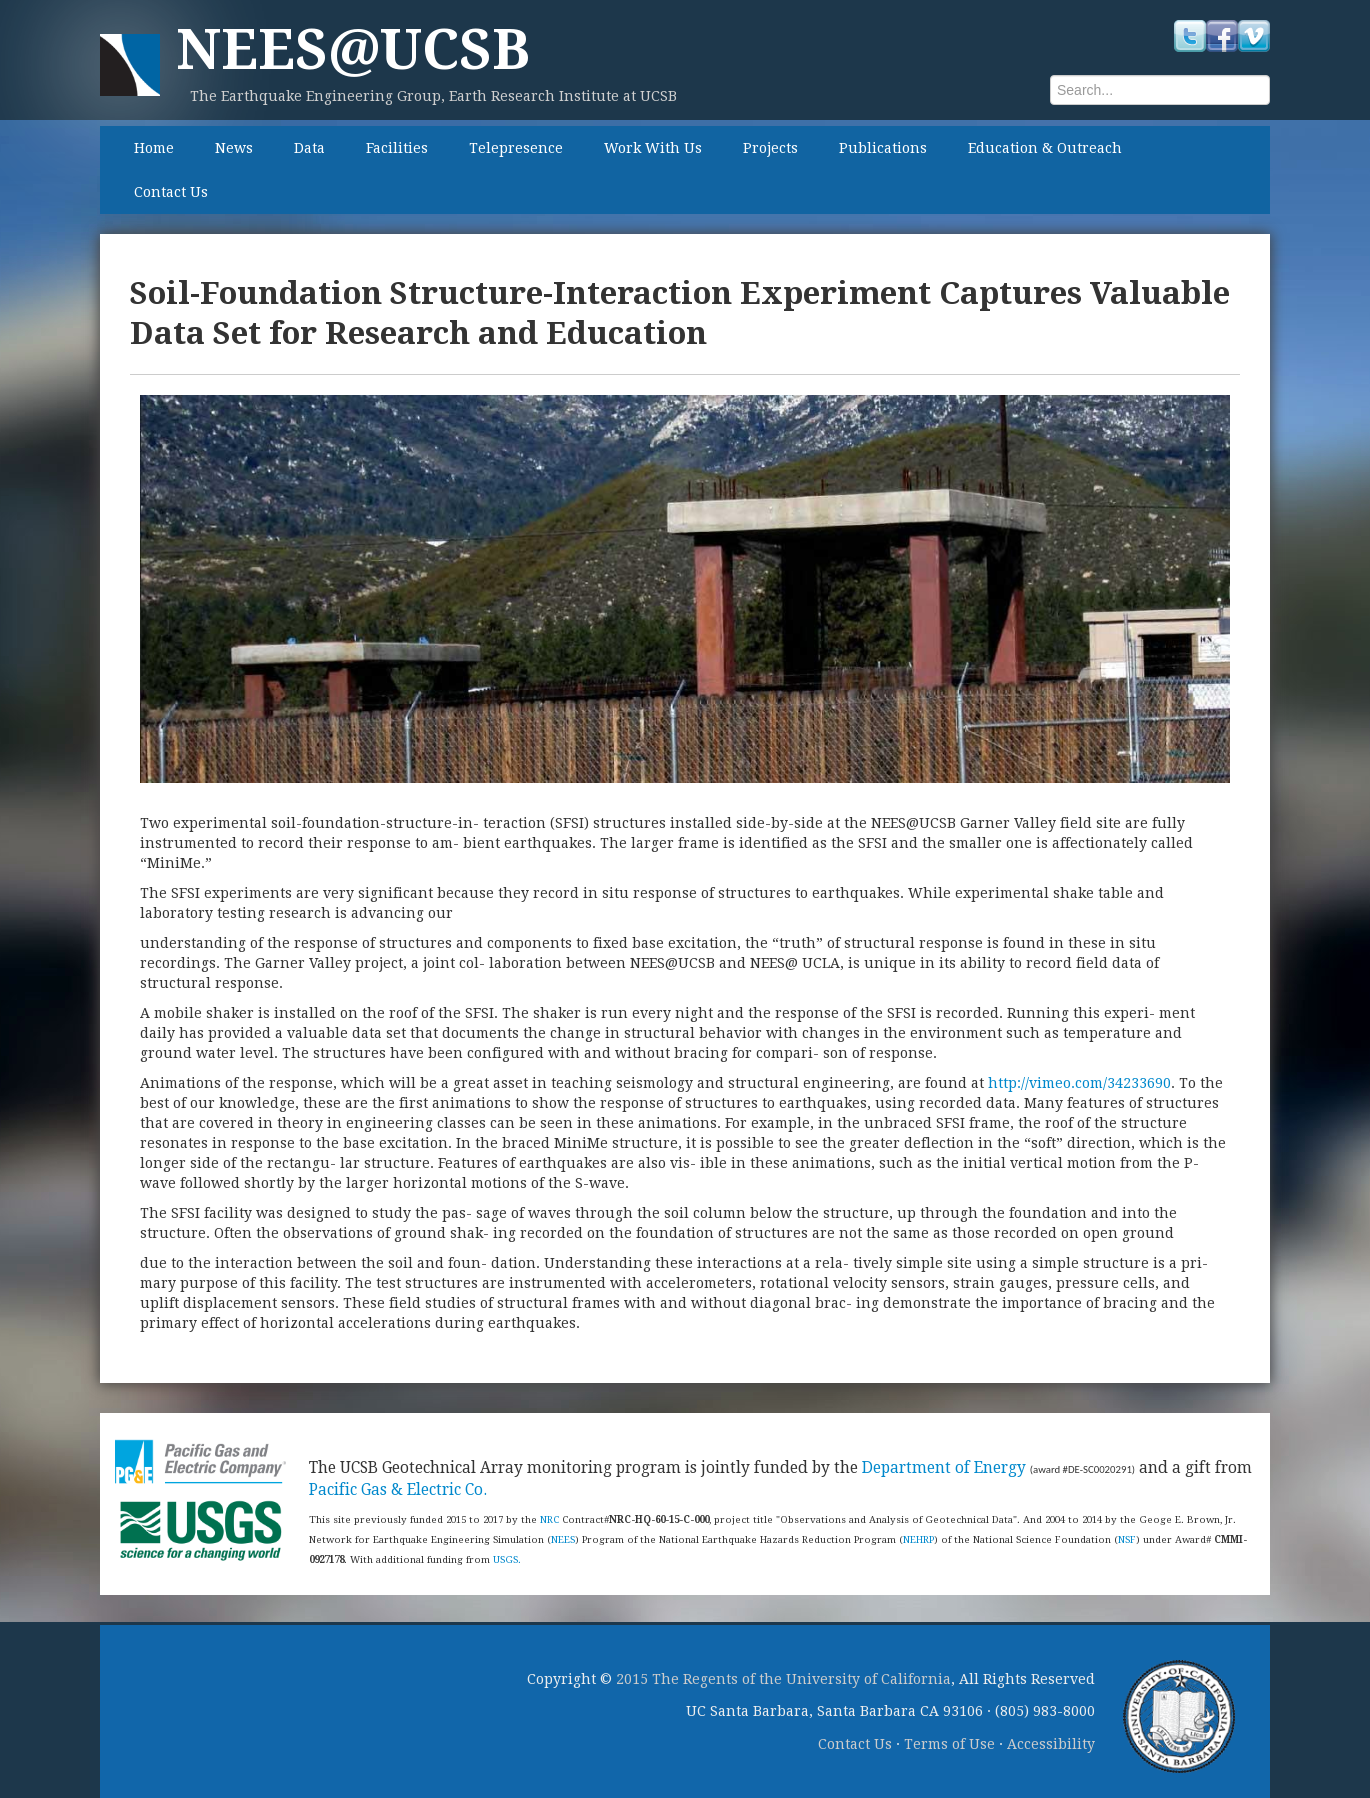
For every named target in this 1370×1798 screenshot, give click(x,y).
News (234, 148)
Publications (883, 148)
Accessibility (1051, 1744)
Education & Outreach (1045, 148)
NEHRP (918, 1539)
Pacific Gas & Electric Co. (398, 1490)
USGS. (507, 1559)
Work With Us (653, 148)
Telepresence (516, 148)
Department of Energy (944, 1468)
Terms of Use (949, 1744)
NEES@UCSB (353, 49)
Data (309, 148)
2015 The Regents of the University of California (783, 1679)
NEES (563, 1539)
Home (154, 148)
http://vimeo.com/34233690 (1079, 1083)
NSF (1127, 1539)
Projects (770, 148)
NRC (549, 1519)
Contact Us (171, 192)
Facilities (397, 148)
